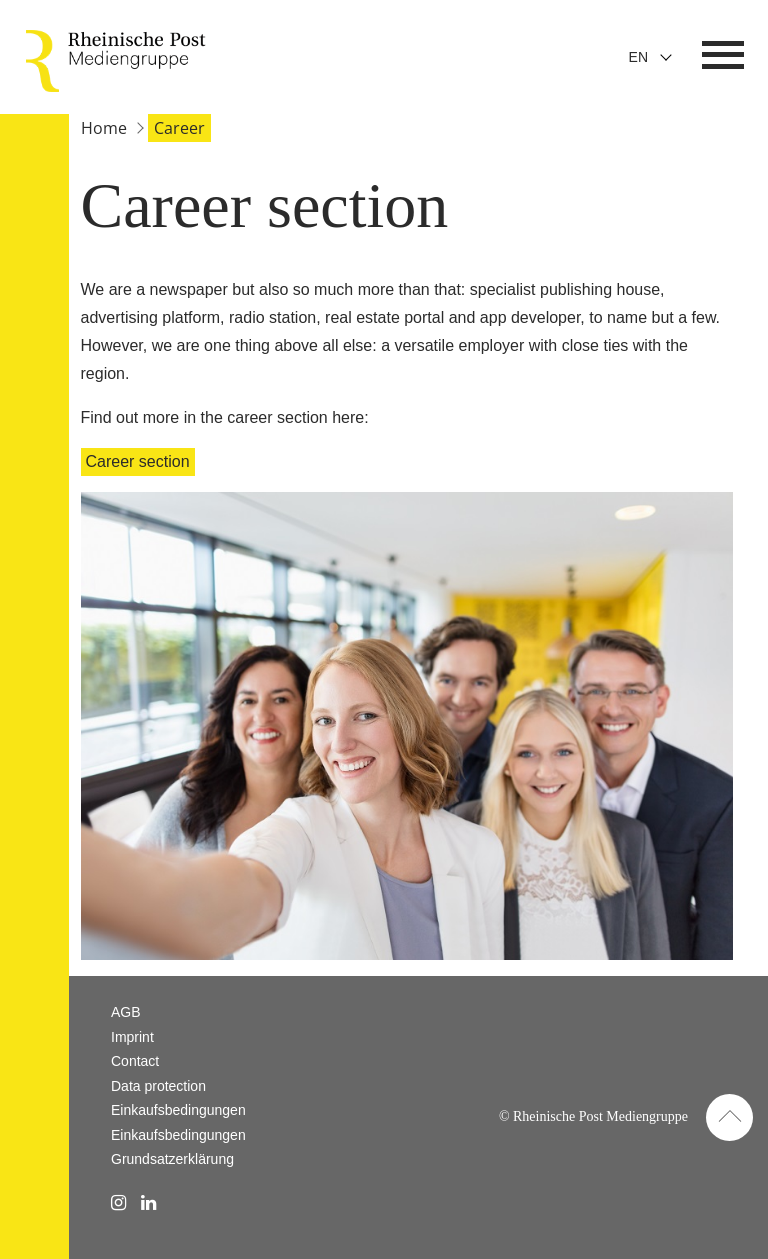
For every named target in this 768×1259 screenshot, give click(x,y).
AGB (126, 1012)
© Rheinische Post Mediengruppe (593, 1116)
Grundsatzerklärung (172, 1159)
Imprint (132, 1037)
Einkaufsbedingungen (178, 1110)
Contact (135, 1061)
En (638, 57)
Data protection (158, 1086)
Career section (138, 461)
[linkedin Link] (148, 1203)
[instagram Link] (118, 1203)
